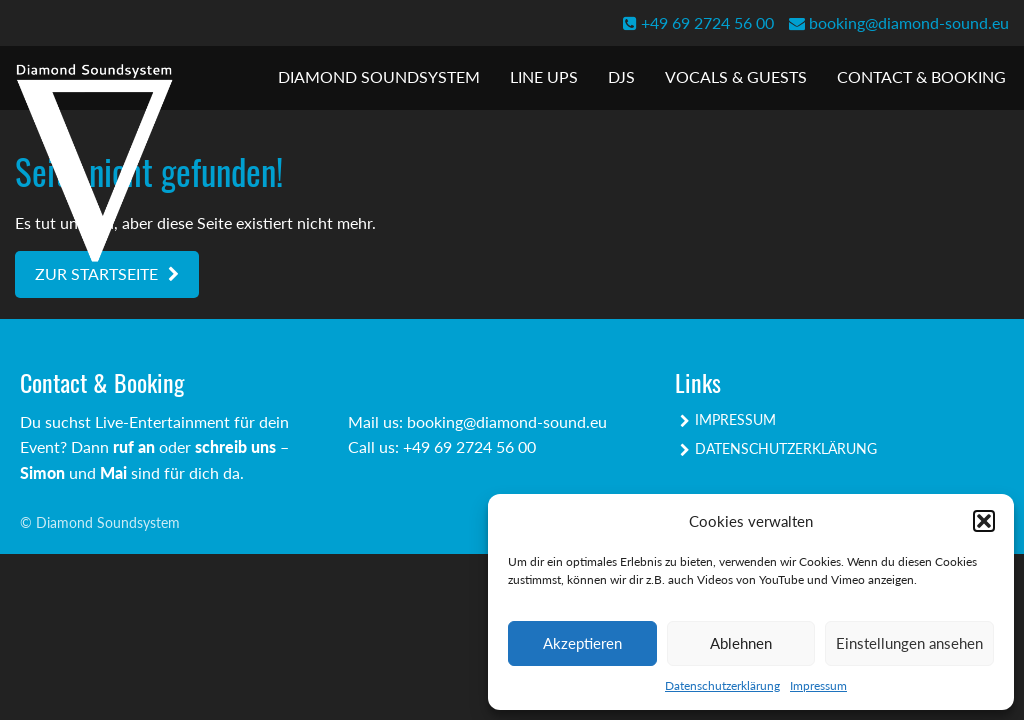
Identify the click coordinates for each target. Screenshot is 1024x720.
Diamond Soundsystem (379, 76)
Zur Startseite (96, 273)
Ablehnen (741, 643)
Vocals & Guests (736, 76)
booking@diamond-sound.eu (899, 22)
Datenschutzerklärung (722, 685)
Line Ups (544, 76)
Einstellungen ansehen (909, 643)
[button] (984, 521)
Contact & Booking (921, 76)
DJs (621, 76)
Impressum (818, 685)
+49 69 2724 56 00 (698, 22)
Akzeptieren (582, 643)
